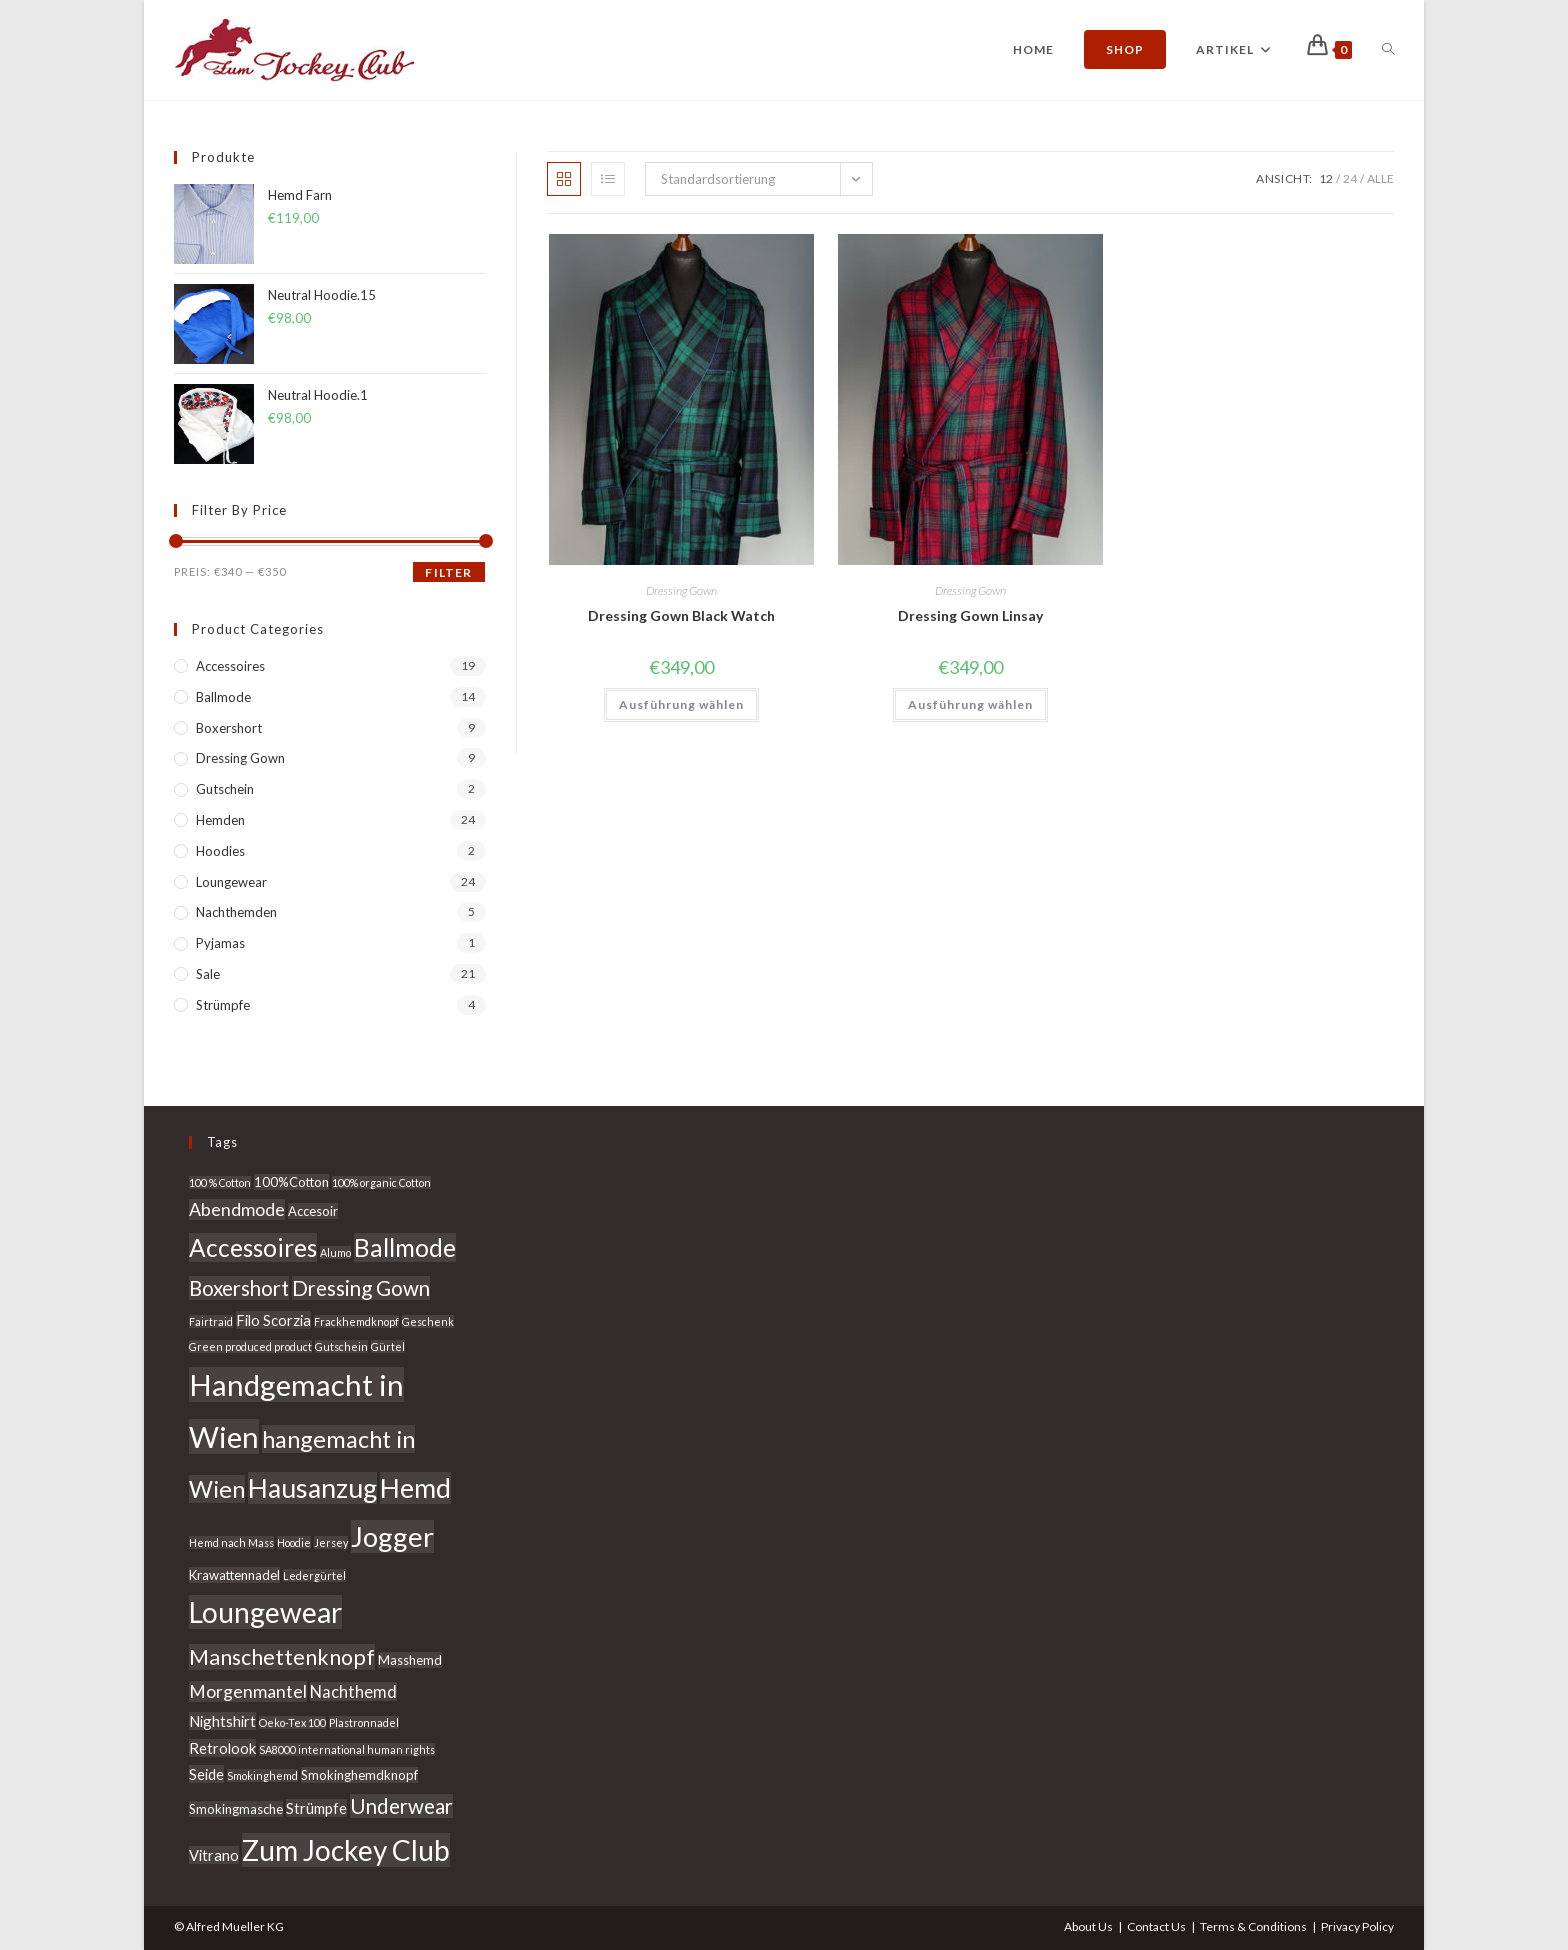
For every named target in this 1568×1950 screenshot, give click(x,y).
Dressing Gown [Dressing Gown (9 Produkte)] (361, 1288)
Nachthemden (236, 912)
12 (1326, 178)
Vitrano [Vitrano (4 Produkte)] (214, 1855)
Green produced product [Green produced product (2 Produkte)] (250, 1346)
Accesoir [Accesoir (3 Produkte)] (313, 1211)
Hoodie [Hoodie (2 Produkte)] (294, 1542)
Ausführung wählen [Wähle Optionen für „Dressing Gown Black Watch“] (681, 704)
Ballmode (223, 697)
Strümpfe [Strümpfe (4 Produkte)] (316, 1808)
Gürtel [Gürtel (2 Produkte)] (388, 1346)
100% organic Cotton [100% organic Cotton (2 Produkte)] (381, 1182)
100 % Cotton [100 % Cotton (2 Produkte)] (220, 1182)
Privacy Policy (1357, 1926)
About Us (1088, 1926)
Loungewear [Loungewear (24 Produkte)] (265, 1612)
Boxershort (229, 728)
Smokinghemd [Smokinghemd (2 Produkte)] (262, 1775)
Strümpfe (223, 1005)
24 (1350, 178)
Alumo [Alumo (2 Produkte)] (335, 1252)
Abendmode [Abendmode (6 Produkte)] (237, 1209)
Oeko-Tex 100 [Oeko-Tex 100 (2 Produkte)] (292, 1722)
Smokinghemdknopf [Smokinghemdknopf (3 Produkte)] (359, 1775)
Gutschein (225, 789)
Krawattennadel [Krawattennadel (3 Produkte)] (234, 1575)
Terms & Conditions (1253, 1926)
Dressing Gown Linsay (970, 615)
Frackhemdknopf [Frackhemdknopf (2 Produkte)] (356, 1321)
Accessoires (230, 666)
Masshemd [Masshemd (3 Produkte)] (410, 1660)
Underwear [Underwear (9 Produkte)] (401, 1806)
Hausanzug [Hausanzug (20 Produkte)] (312, 1488)
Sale (208, 974)
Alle (1380, 178)
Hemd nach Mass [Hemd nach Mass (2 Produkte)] (231, 1542)
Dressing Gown (681, 590)
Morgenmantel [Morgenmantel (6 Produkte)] (248, 1691)
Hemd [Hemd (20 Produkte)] (415, 1488)
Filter (448, 572)
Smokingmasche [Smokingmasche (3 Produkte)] (236, 1809)
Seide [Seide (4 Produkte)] (206, 1774)
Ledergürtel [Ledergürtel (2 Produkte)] (314, 1575)
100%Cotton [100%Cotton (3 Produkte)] (291, 1182)
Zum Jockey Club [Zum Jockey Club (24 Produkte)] (346, 1850)
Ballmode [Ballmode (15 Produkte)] (405, 1247)
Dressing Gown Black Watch (681, 615)
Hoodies (220, 851)
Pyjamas (220, 943)
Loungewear (231, 882)
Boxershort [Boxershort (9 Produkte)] (239, 1288)
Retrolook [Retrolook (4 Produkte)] (222, 1748)
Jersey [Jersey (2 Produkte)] (331, 1542)
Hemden (220, 820)
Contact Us (1156, 1926)
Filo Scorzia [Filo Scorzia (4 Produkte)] (273, 1320)
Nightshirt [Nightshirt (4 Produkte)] (222, 1721)
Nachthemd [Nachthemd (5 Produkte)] (353, 1691)
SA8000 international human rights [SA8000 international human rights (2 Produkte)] (347, 1749)
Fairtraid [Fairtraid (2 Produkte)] (211, 1321)
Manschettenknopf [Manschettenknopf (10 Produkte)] (282, 1657)
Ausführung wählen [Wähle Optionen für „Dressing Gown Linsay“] (970, 704)
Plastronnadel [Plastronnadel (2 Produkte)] (364, 1722)
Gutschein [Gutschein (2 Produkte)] (341, 1346)
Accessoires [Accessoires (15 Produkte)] (253, 1247)
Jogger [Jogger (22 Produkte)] (392, 1536)
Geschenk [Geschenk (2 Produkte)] (428, 1321)
